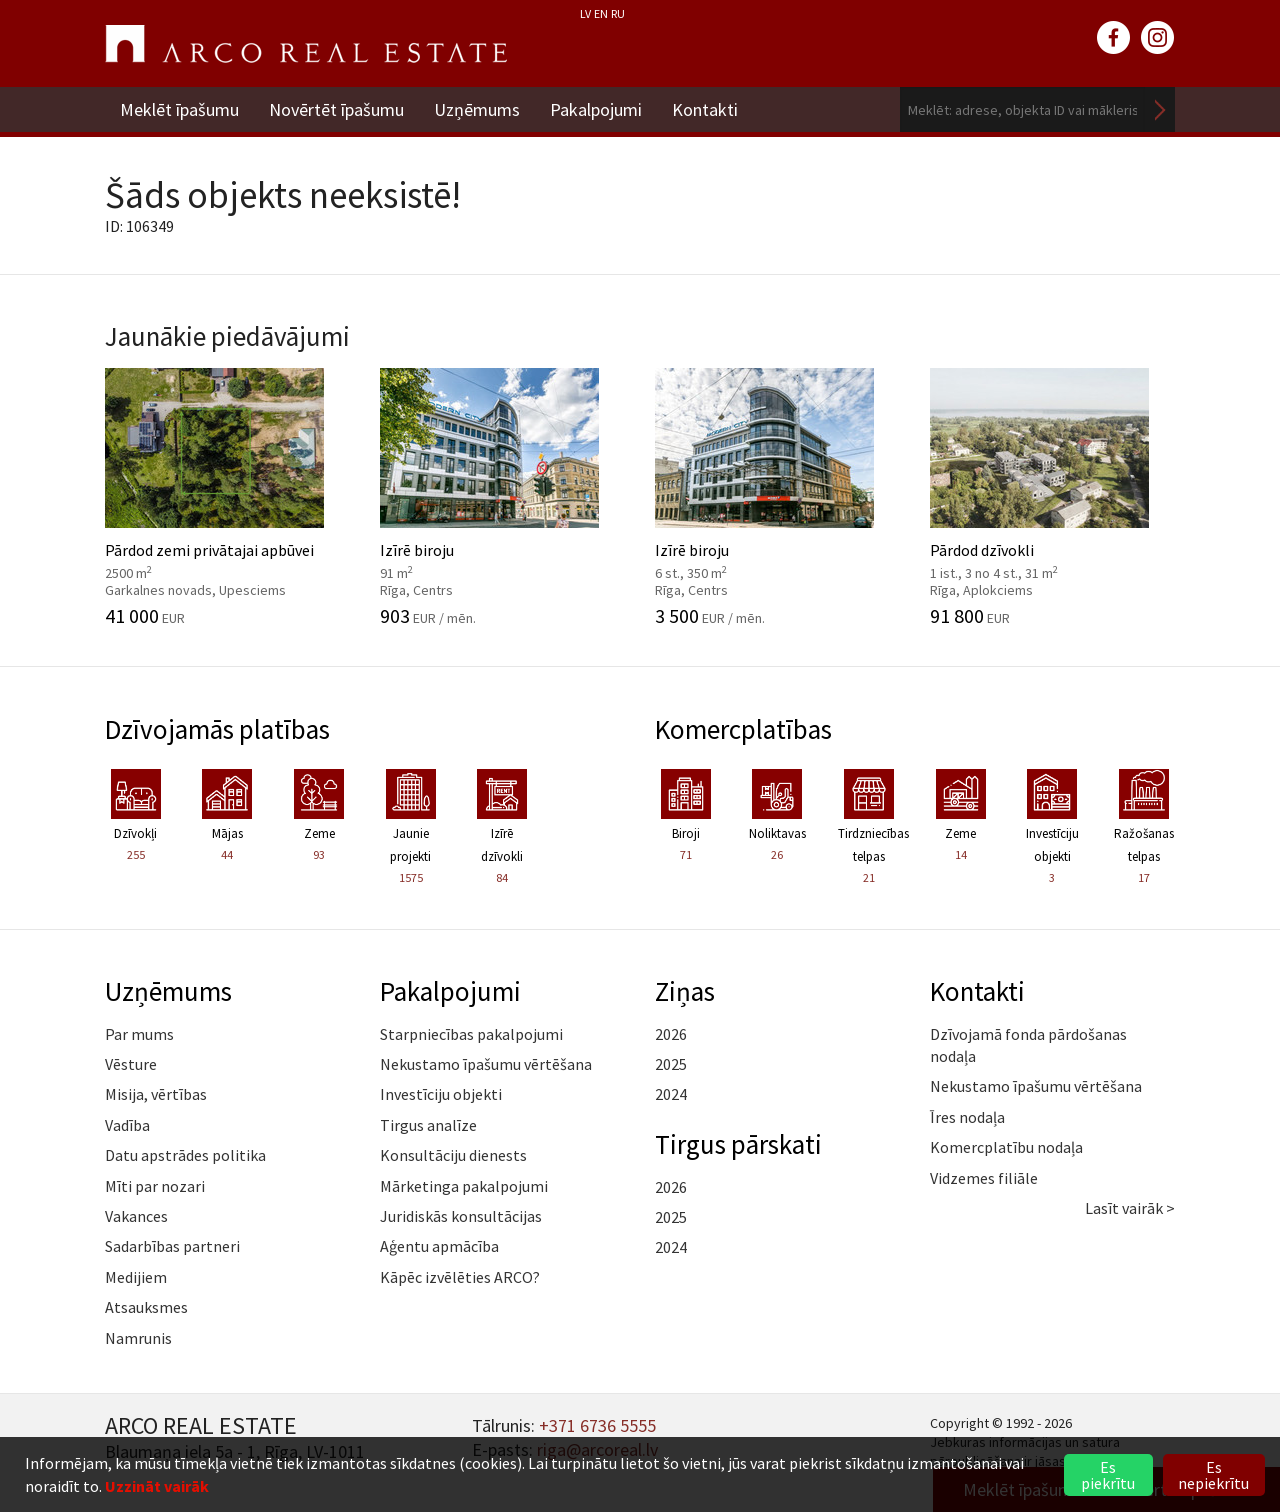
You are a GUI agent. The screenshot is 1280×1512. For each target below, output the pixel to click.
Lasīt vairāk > (1130, 1208)
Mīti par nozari (155, 1186)
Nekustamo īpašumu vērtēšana (486, 1064)
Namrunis (138, 1338)
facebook (1114, 38)
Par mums (139, 1034)
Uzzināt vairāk (157, 1486)
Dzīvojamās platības (217, 729)
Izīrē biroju (502, 497)
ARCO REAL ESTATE (306, 44)
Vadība (127, 1125)
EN (601, 13)
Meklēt (1160, 109)
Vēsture (131, 1064)
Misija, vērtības (156, 1094)
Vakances (136, 1216)
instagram (1158, 38)
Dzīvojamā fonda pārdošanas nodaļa (1028, 1045)
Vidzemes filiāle (984, 1178)
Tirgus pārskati (738, 1144)
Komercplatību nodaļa (1006, 1147)
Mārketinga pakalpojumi (464, 1186)
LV (585, 13)
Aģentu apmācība (439, 1246)
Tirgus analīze (428, 1125)
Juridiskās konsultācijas (461, 1216)
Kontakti (705, 109)
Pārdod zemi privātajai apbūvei (227, 497)
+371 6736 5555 (597, 1425)
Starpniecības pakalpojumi (471, 1034)
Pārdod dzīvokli (1052, 497)
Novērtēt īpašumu (336, 109)
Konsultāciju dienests (453, 1155)
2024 (671, 1094)
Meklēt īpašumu (179, 109)
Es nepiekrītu (1213, 1475)
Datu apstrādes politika (185, 1155)
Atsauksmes (146, 1307)
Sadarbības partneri (172, 1246)
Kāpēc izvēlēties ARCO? (460, 1277)
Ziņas (685, 991)
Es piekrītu (1108, 1475)
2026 (671, 1034)
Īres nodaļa (967, 1117)
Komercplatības (743, 729)
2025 (671, 1064)
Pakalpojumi (596, 109)
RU (618, 13)
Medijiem (136, 1277)
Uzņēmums (477, 109)
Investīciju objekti (441, 1094)
